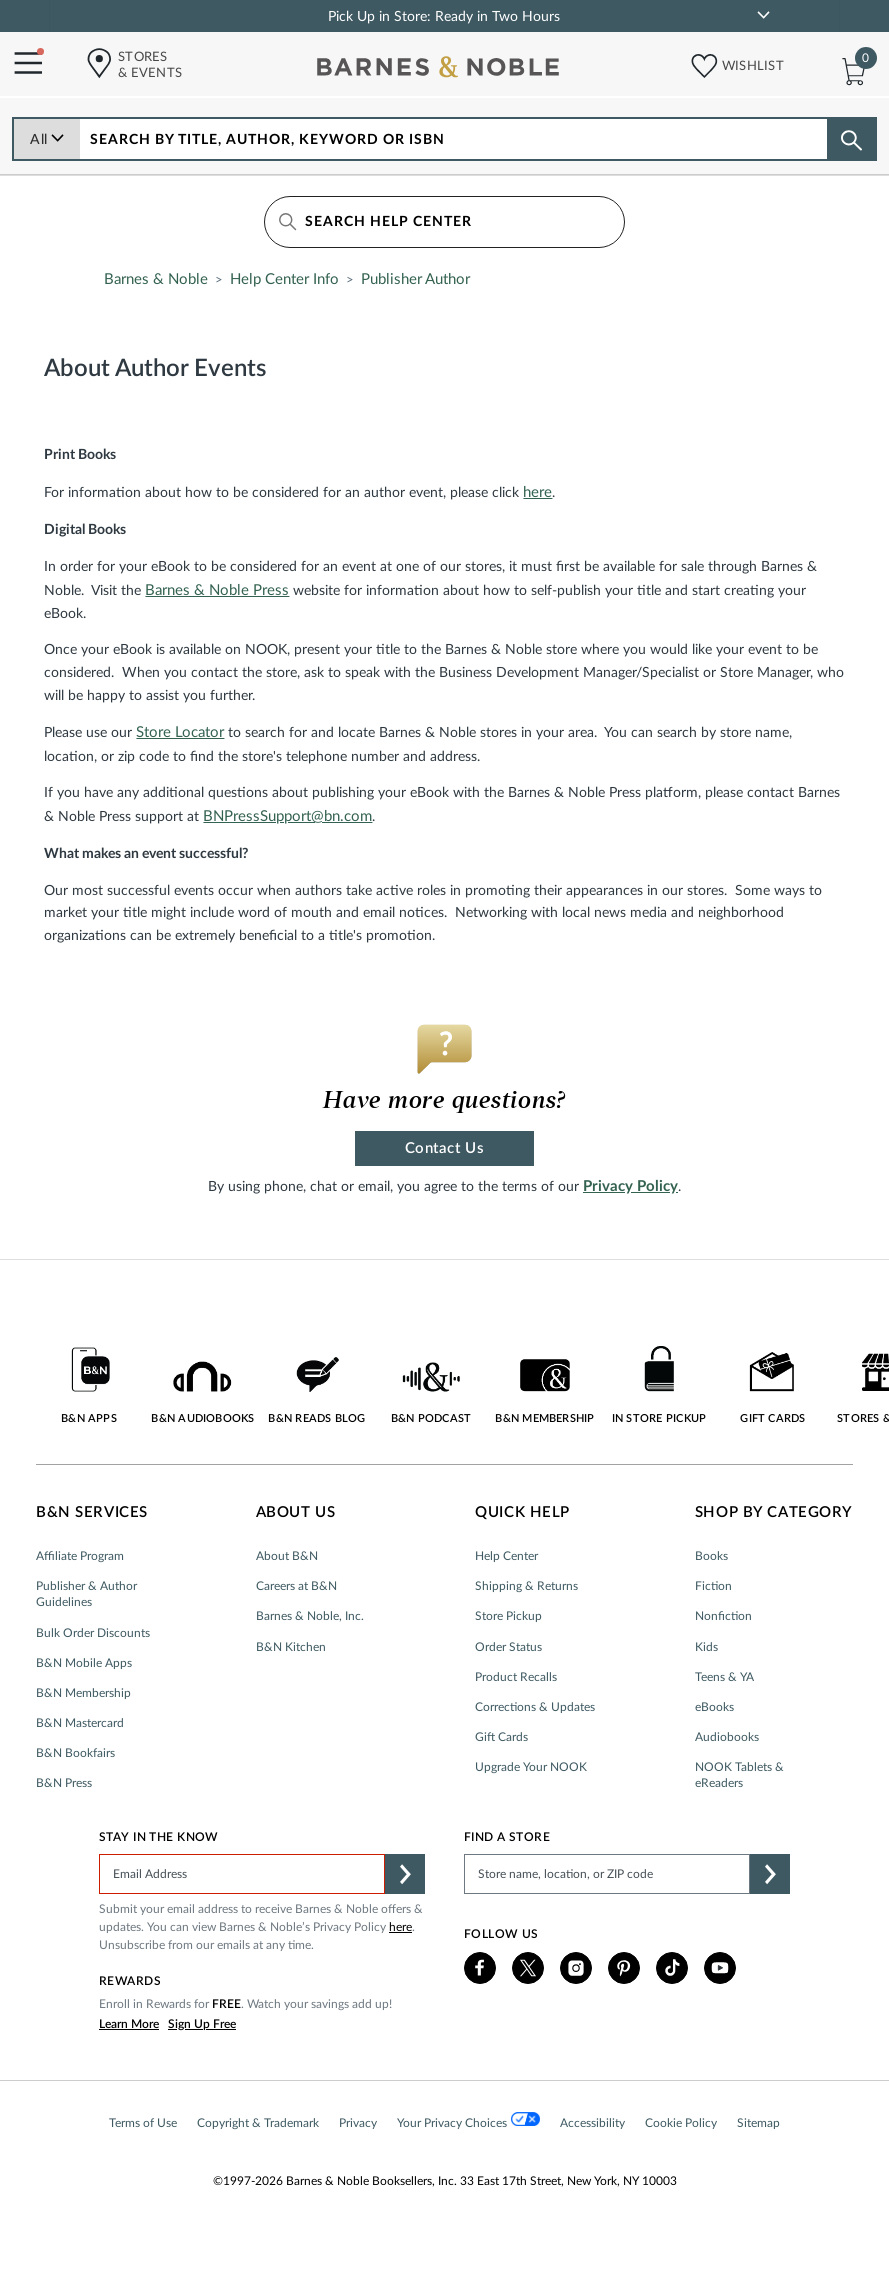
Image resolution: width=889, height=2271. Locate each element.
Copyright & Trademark (258, 2123)
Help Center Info (284, 279)
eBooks (714, 1707)
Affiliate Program (80, 1556)
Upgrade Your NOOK (531, 1767)
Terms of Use (143, 2123)
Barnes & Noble (156, 279)
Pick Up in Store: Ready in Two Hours (444, 17)
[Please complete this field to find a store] (607, 1874)
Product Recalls (516, 1677)
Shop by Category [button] (774, 1512)
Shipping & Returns (526, 1586)
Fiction (713, 1586)
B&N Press (64, 1783)
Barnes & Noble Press (217, 590)
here (537, 492)
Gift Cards (501, 1737)
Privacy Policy (630, 1186)
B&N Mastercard (80, 1723)
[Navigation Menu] (21, 64)
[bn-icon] (440, 71)
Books (711, 1556)
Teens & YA (724, 1677)
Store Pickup (508, 1616)
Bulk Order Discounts (93, 1633)
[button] (698, 61)
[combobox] (454, 138)
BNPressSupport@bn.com (287, 816)
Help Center (506, 1556)
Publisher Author (415, 279)
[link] (763, 15)
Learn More (129, 2024)
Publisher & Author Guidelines (86, 1594)
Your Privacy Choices (468, 2120)
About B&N (287, 1556)
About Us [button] (296, 1512)
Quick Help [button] (522, 1512)
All (47, 140)
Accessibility (592, 2123)
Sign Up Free (202, 2024)
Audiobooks (727, 1737)
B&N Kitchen (291, 1647)
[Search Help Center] (444, 222)
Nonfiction (723, 1616)
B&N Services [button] (92, 1512)
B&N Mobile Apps (84, 1663)
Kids (706, 1647)
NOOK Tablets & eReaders (739, 1775)
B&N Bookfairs (75, 1753)
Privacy (358, 2123)
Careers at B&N (296, 1586)
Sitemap (758, 2123)
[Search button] (851, 140)
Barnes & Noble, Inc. (310, 1616)
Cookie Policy (681, 2123)
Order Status (508, 1647)
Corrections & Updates (535, 1707)
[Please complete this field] (242, 1874)
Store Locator (180, 732)
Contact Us (444, 1148)
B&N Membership (83, 1693)
